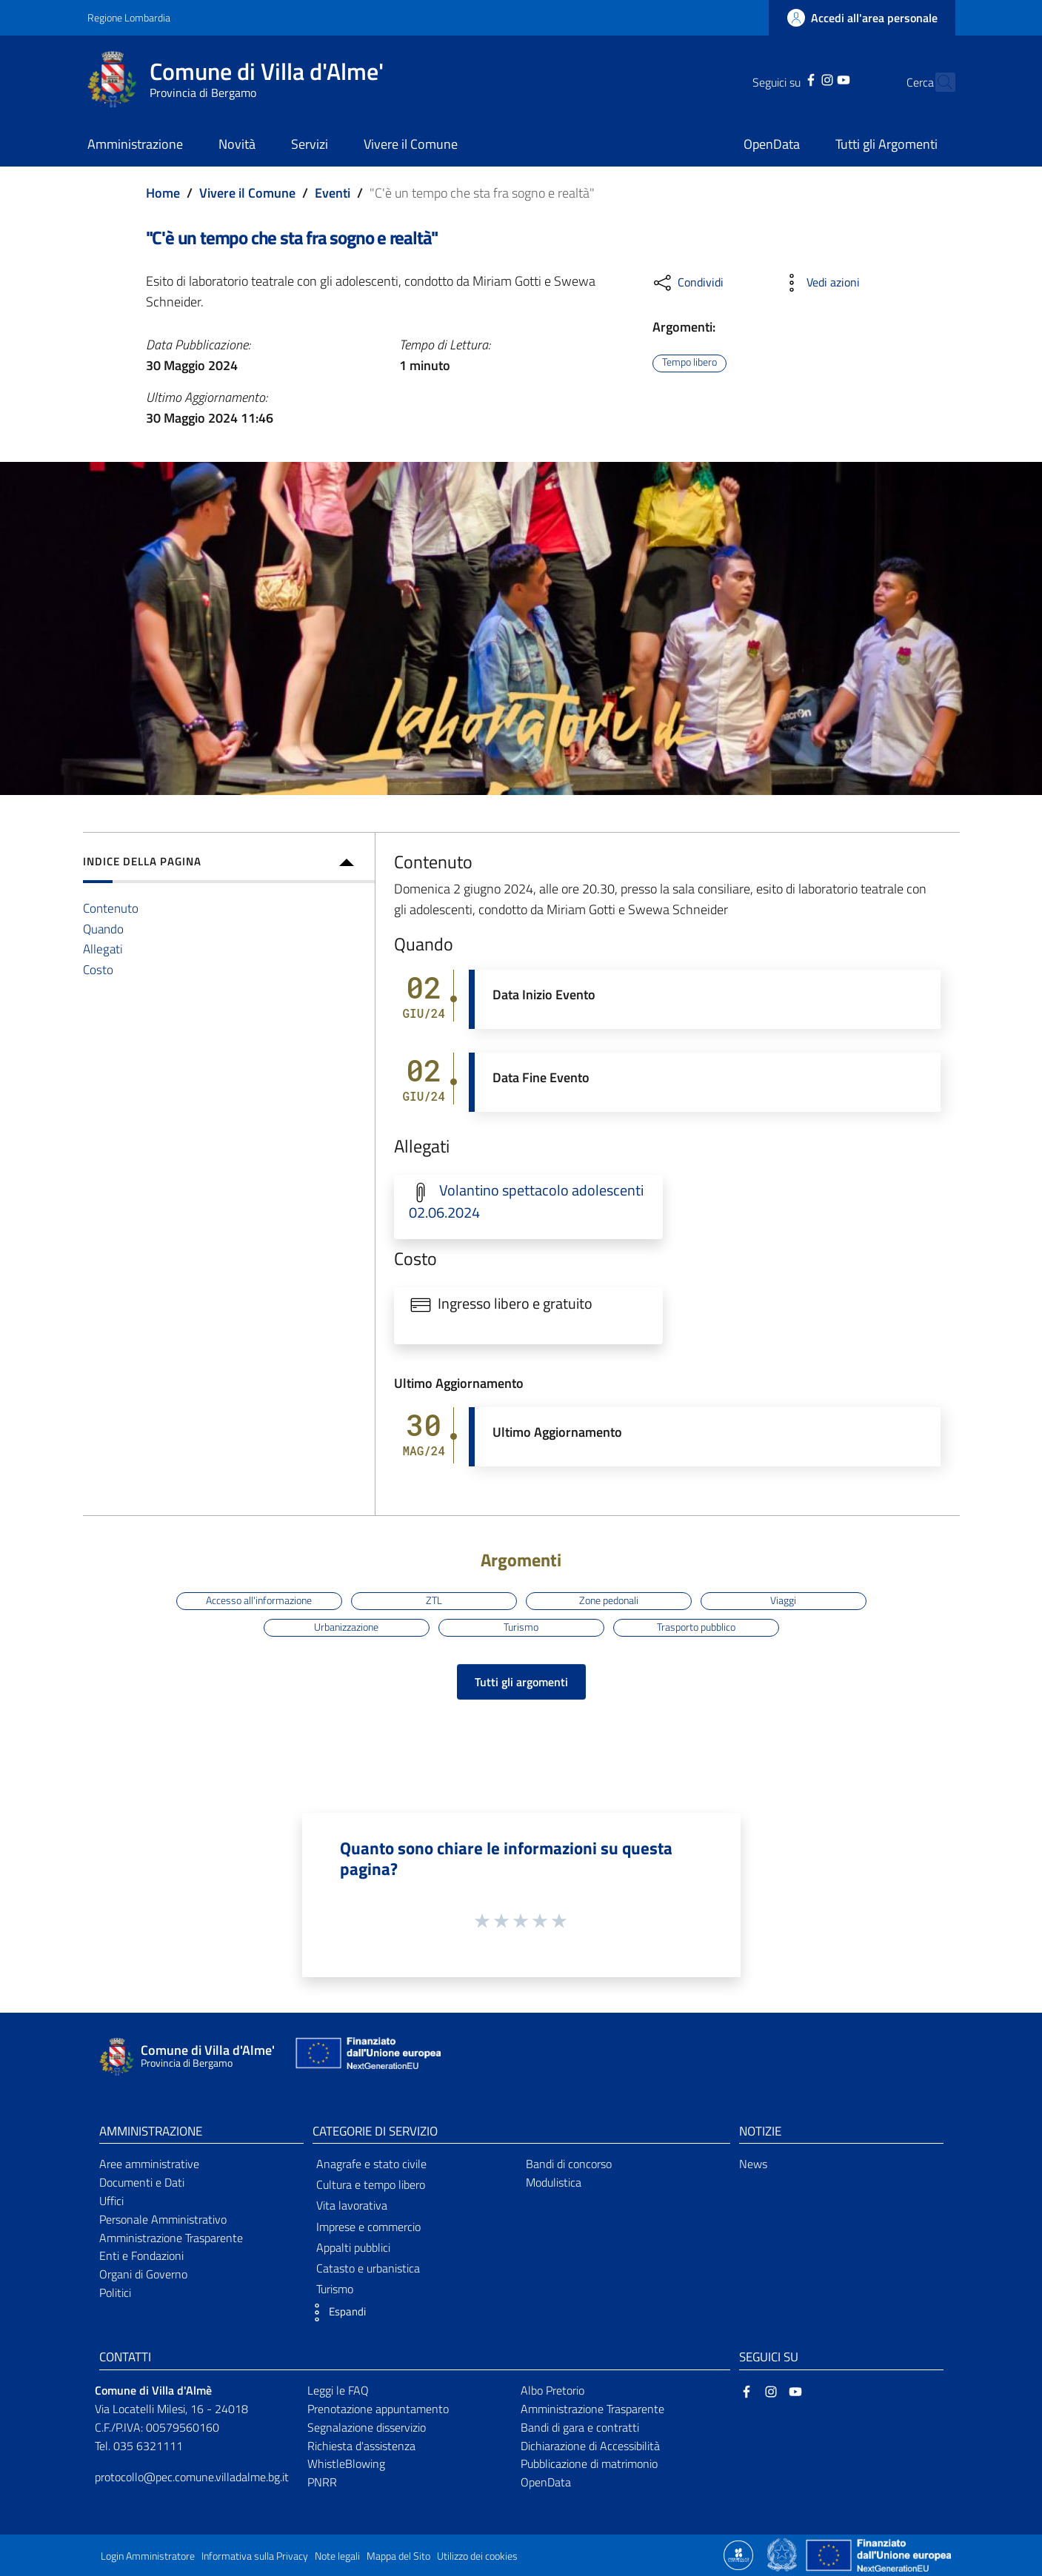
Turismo (521, 1627)
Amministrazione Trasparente (171, 2238)
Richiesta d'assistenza (361, 2446)
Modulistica (553, 2182)
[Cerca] (937, 82)
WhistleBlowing (346, 2463)
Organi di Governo (143, 2274)
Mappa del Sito (398, 2556)
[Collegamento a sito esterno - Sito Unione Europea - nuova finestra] (367, 2056)
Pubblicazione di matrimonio (589, 2463)
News (753, 2164)
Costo (98, 969)
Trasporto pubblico (696, 1627)
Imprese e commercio (368, 2226)
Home (163, 193)
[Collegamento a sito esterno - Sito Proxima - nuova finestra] (738, 2553)
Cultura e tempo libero (370, 2184)
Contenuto (110, 908)
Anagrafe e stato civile (371, 2164)
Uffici (111, 2201)
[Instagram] (800, 78)
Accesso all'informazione (259, 1600)
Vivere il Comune (247, 193)
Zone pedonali (608, 1600)
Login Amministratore (148, 2556)
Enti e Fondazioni (141, 2255)
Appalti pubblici (353, 2247)
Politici (115, 2292)
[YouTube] (817, 78)
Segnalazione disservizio (366, 2427)
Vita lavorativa (351, 2205)
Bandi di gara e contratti (580, 2427)
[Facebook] (784, 78)
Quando (103, 928)
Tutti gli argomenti (521, 1682)
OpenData (546, 2482)
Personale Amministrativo (163, 2219)
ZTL (434, 1600)
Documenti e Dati (141, 2182)
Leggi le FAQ (338, 2390)
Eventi (332, 193)
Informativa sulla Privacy (254, 2556)
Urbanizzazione (346, 1627)
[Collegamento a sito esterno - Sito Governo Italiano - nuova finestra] (783, 2553)
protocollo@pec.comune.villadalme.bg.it (192, 2477)
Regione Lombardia (128, 17)
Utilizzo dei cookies (477, 2556)
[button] (335, 2312)
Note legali (337, 2556)
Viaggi (783, 1600)
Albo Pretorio (552, 2390)
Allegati (103, 948)
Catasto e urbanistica (368, 2268)
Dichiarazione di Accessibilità (590, 2446)
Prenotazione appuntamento (378, 2409)
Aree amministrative (149, 2164)
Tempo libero (689, 363)
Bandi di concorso (569, 2164)
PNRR (322, 2482)
